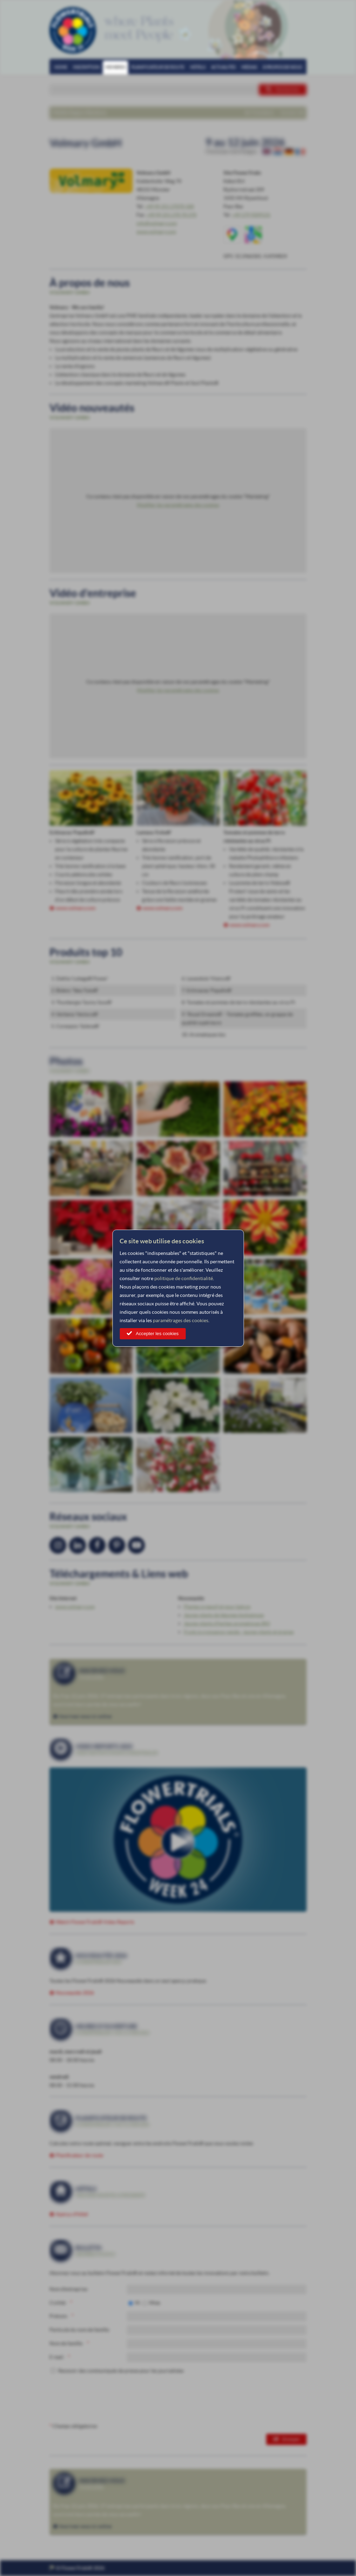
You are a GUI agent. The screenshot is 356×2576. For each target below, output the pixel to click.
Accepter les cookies (157, 1333)
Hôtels (198, 67)
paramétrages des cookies (180, 1320)
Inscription (86, 67)
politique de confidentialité (183, 1278)
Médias (249, 67)
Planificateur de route (157, 67)
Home (60, 67)
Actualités (223, 67)
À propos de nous (282, 67)
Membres (115, 67)
